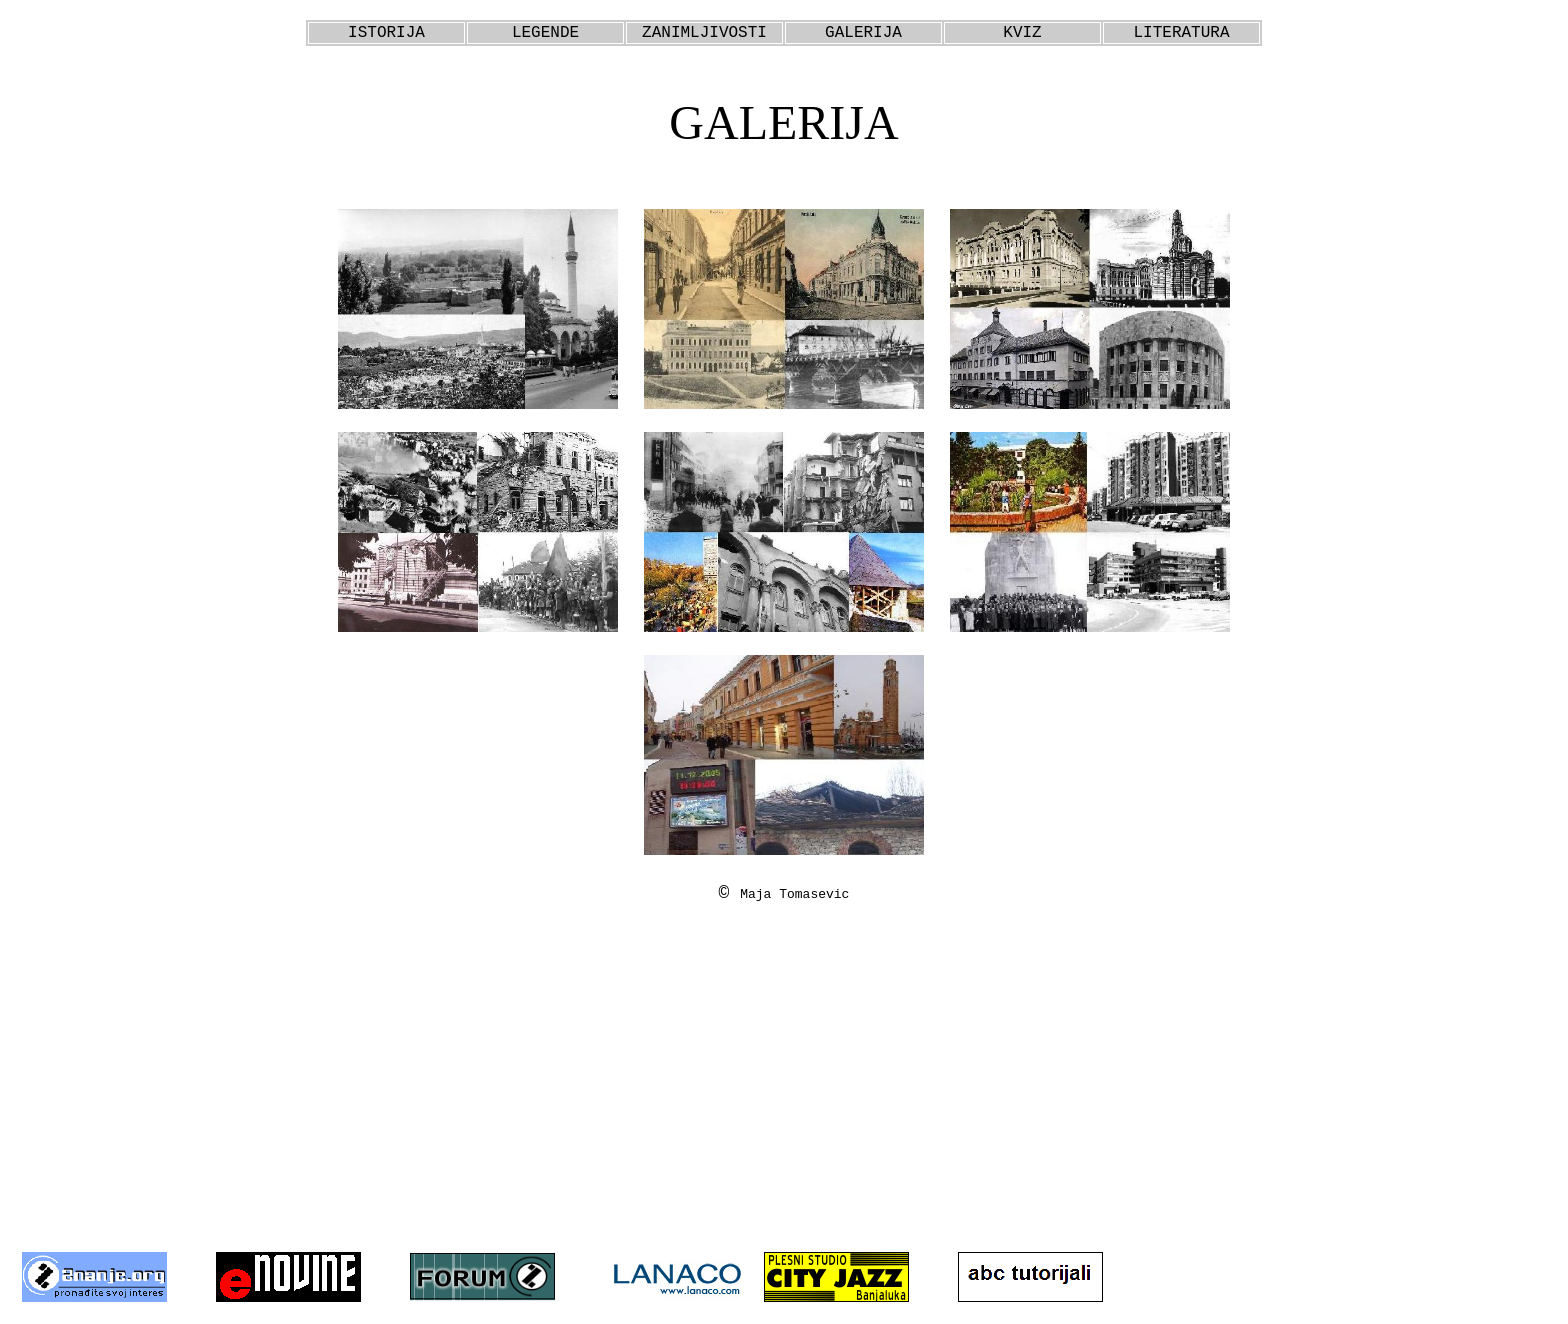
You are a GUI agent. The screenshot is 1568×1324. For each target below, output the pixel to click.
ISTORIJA (386, 33)
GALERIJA (863, 33)
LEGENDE (545, 33)
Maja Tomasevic (794, 894)
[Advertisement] (784, 1093)
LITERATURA (1181, 33)
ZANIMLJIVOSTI (704, 33)
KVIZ (1022, 33)
